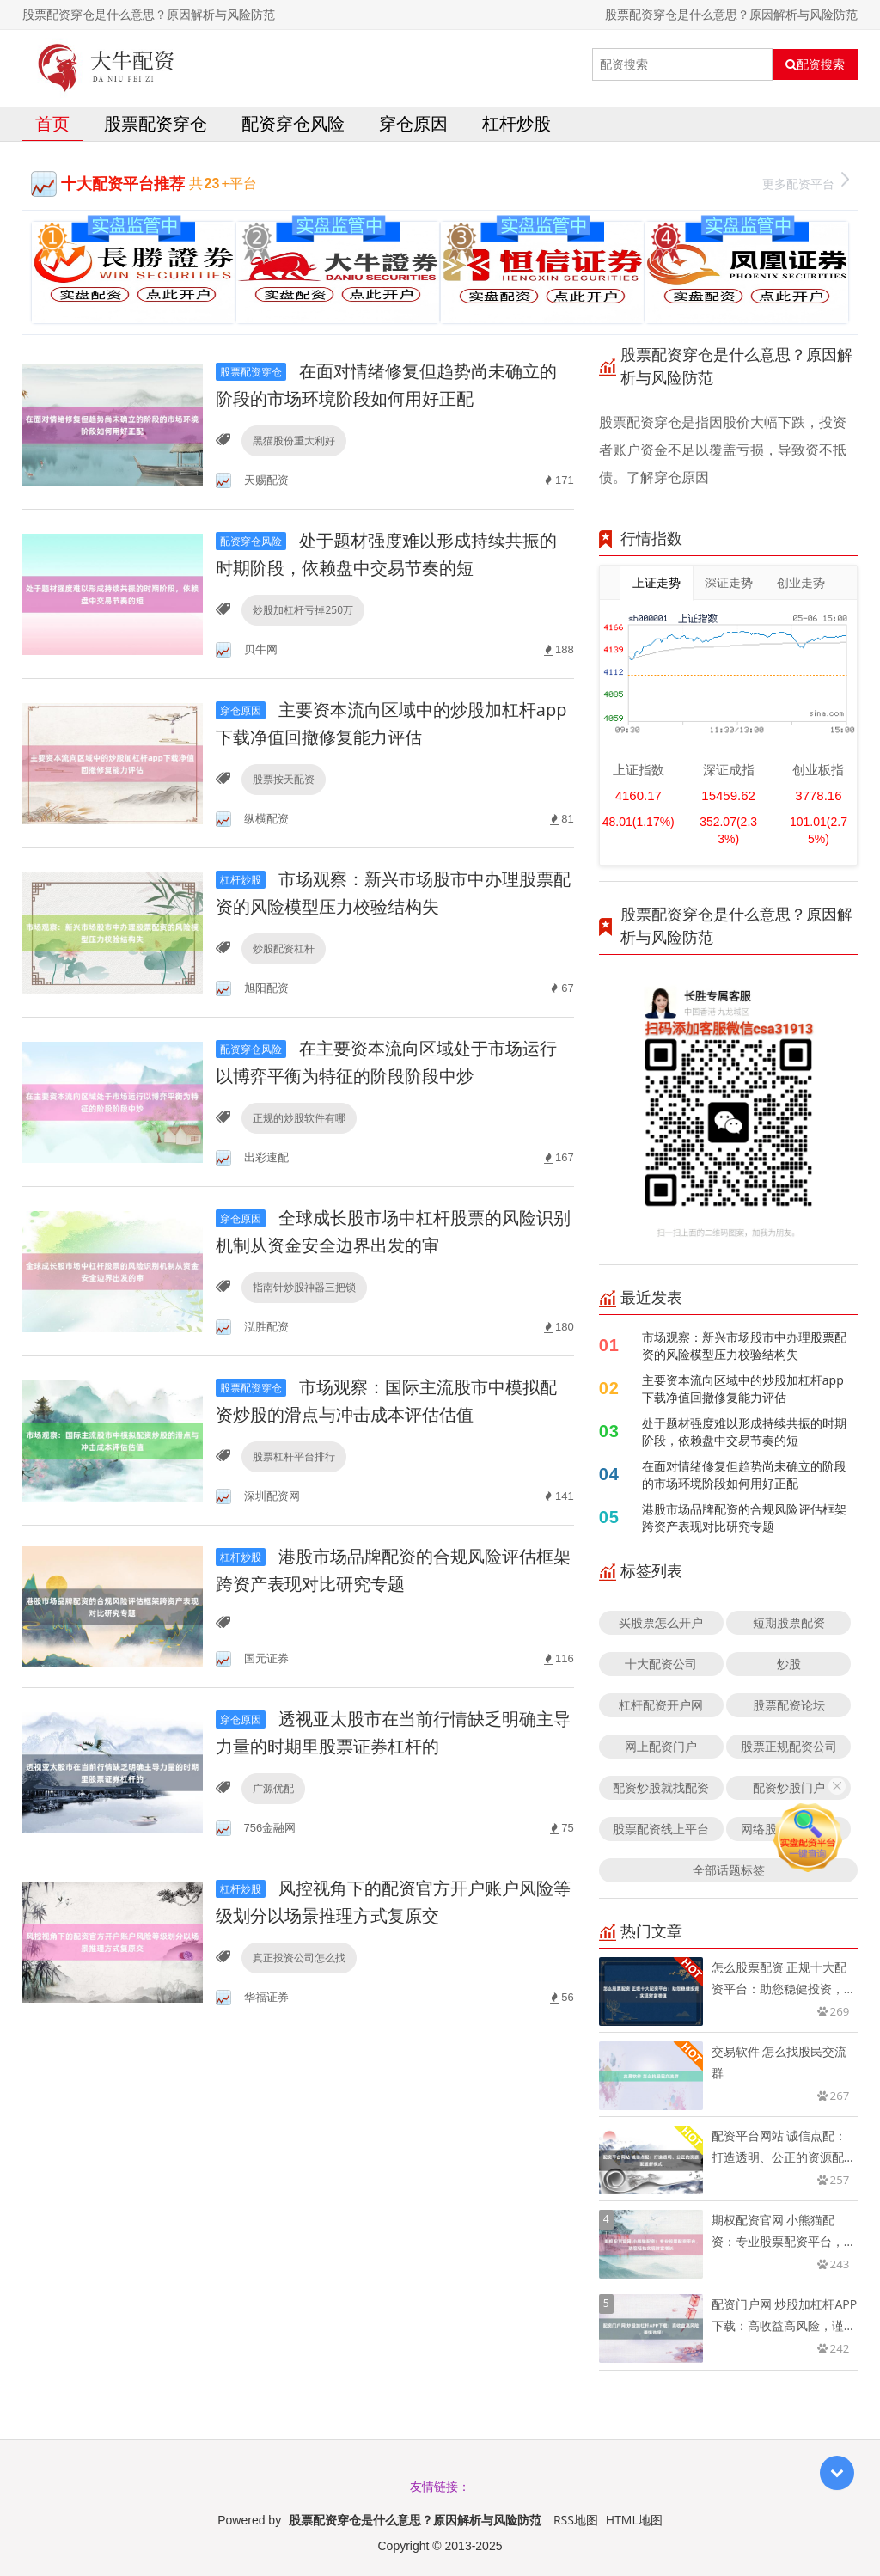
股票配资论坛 (789, 1705)
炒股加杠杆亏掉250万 (303, 610)
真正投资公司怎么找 (299, 1957)
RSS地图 (575, 2520)
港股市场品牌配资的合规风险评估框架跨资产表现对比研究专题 (744, 1517)
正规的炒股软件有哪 (299, 1118)
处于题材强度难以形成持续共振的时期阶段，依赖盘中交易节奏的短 (744, 1431)
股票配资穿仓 (155, 123)
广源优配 (273, 1788)
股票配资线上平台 (661, 1828)
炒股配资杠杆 (284, 948)
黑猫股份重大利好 (294, 440)
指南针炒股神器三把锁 (304, 1287)
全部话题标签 (729, 1870)
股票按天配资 (284, 779)
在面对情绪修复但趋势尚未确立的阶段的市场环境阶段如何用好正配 (744, 1474)
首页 (52, 123)
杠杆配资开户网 (661, 1705)
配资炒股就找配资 (661, 1787)
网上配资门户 (661, 1746)
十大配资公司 (661, 1663)
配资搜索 (815, 64)
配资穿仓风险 (293, 123)
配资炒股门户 (789, 1787)
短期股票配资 (789, 1622)
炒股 (789, 1663)
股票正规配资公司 (789, 1746)
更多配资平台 (805, 182)
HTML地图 (634, 2520)
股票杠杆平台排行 (294, 1456)
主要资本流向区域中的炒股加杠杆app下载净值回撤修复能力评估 (743, 1388)
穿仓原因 (413, 123)
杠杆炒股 (516, 123)
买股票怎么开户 (661, 1622)
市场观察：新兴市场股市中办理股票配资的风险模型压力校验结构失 (744, 1345)
